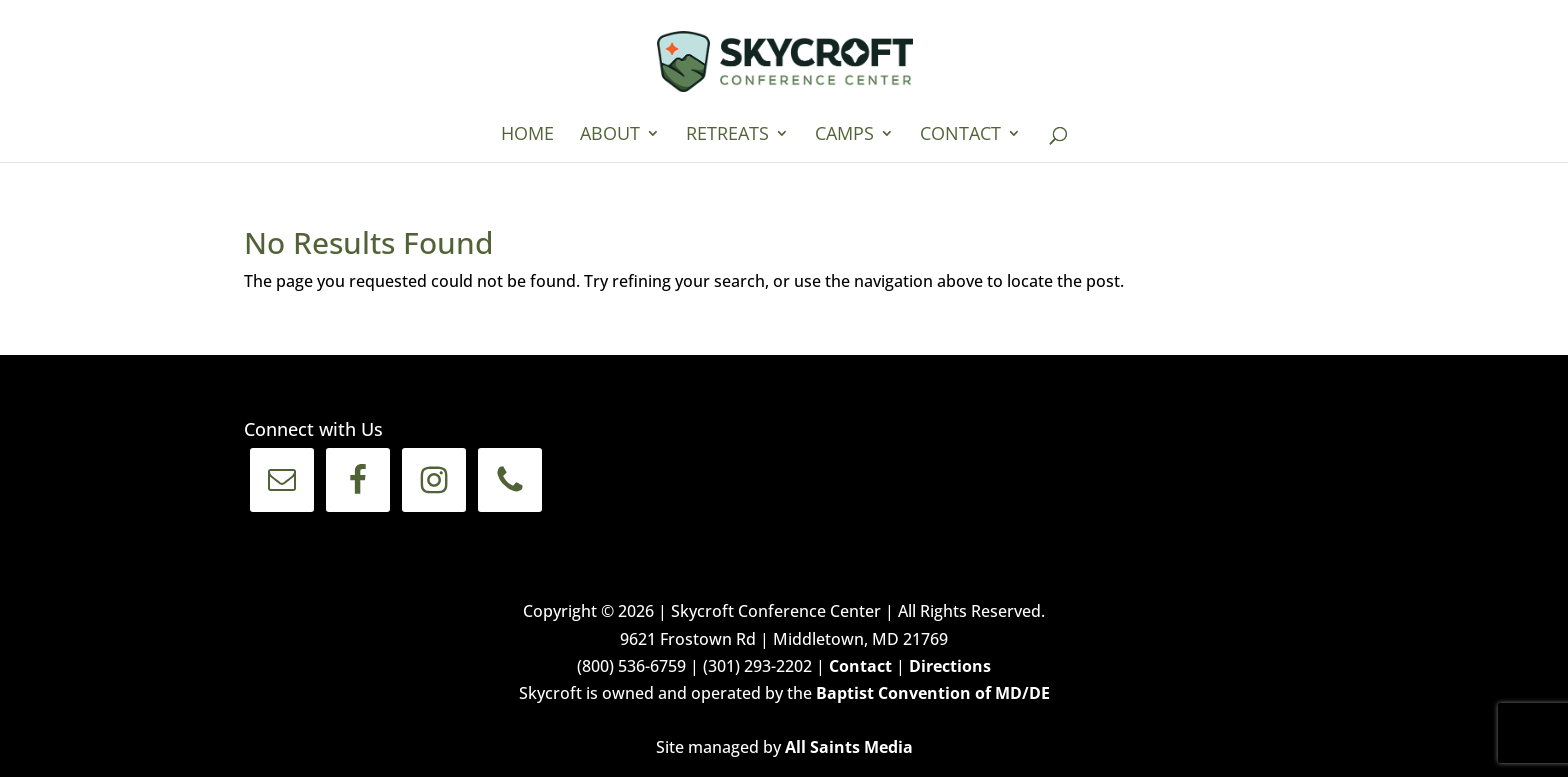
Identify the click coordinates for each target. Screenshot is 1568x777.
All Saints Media (849, 747)
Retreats (727, 135)
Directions (950, 666)
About (610, 135)
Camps (844, 135)
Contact (960, 135)
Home (527, 135)
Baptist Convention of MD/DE (933, 693)
